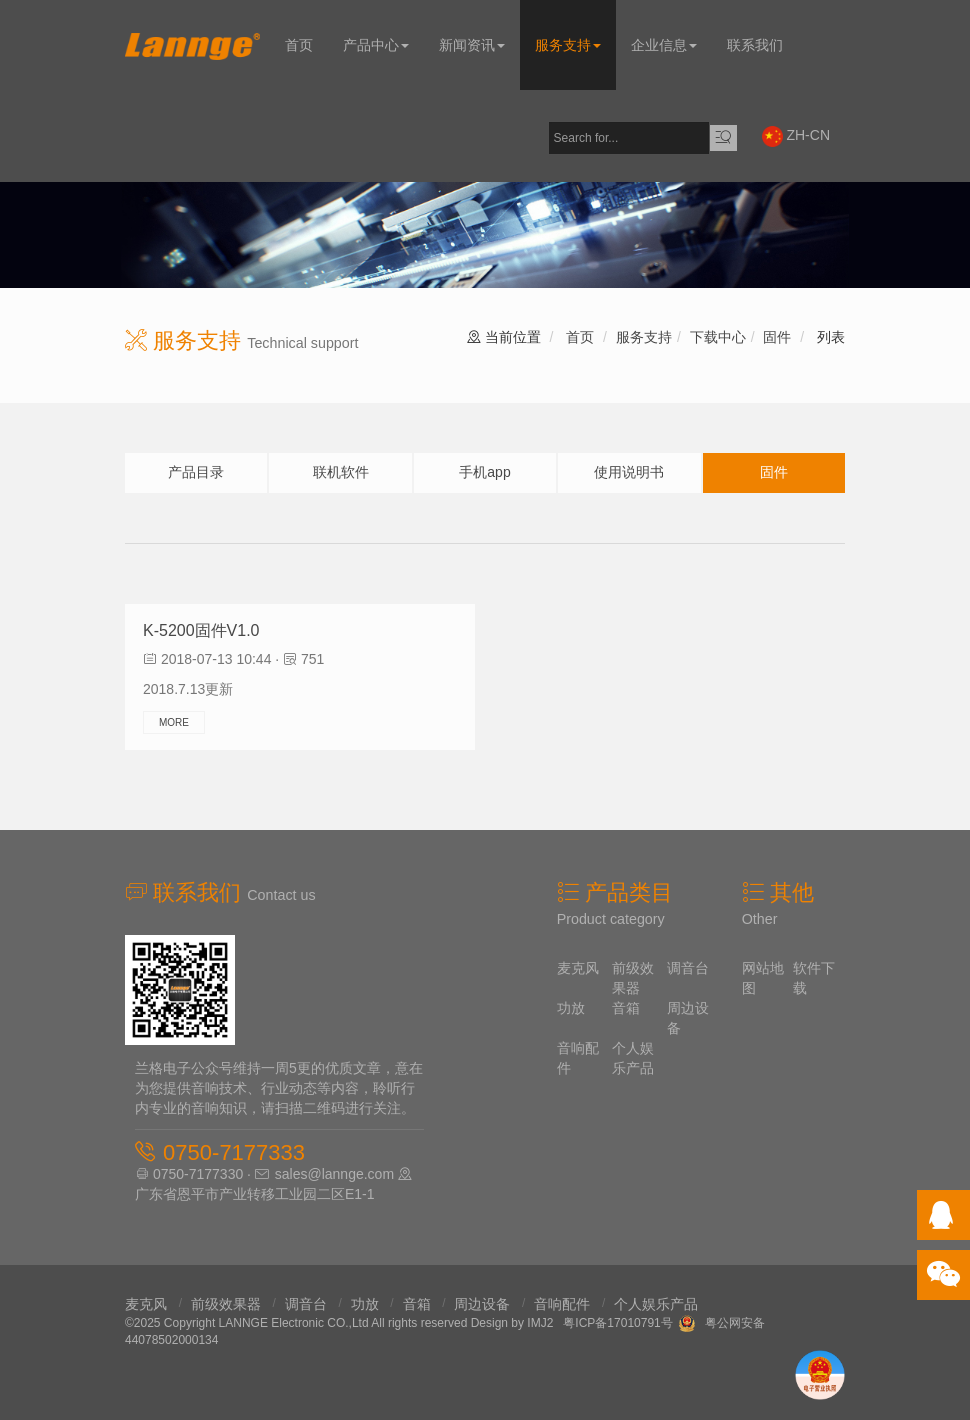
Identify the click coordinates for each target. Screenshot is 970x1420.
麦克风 (578, 968)
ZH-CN (796, 136)
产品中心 (376, 45)
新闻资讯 (472, 45)
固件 (777, 337)
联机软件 (341, 472)
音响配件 (562, 1304)
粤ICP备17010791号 (617, 1323)
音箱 (626, 1008)
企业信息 (664, 45)
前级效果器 (226, 1304)
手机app (484, 472)
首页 (299, 45)
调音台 (688, 968)
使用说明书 (629, 472)
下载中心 (718, 337)
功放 (571, 1008)
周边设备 (482, 1304)
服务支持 (568, 45)
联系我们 (755, 45)
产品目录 (196, 472)
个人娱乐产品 (656, 1304)
